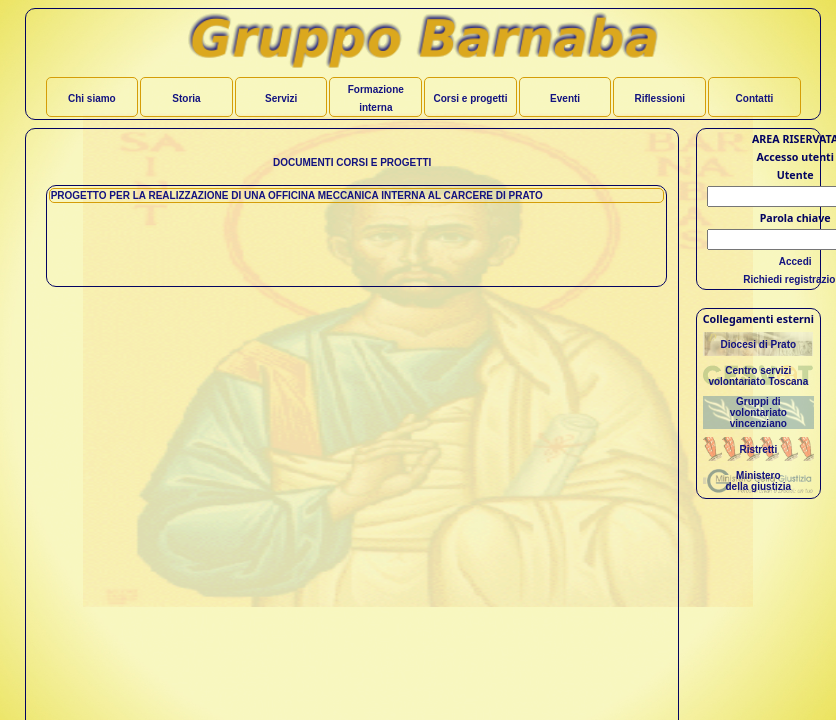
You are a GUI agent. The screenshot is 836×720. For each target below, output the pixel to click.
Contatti (755, 98)
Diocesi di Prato (759, 344)
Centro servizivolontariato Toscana (758, 376)
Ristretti (758, 449)
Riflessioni (659, 98)
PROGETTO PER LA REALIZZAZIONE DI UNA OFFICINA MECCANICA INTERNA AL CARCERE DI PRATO (297, 195)
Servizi (281, 98)
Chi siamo (92, 98)
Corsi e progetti (471, 98)
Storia (186, 98)
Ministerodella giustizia (759, 481)
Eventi (565, 98)
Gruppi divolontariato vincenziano (758, 412)
